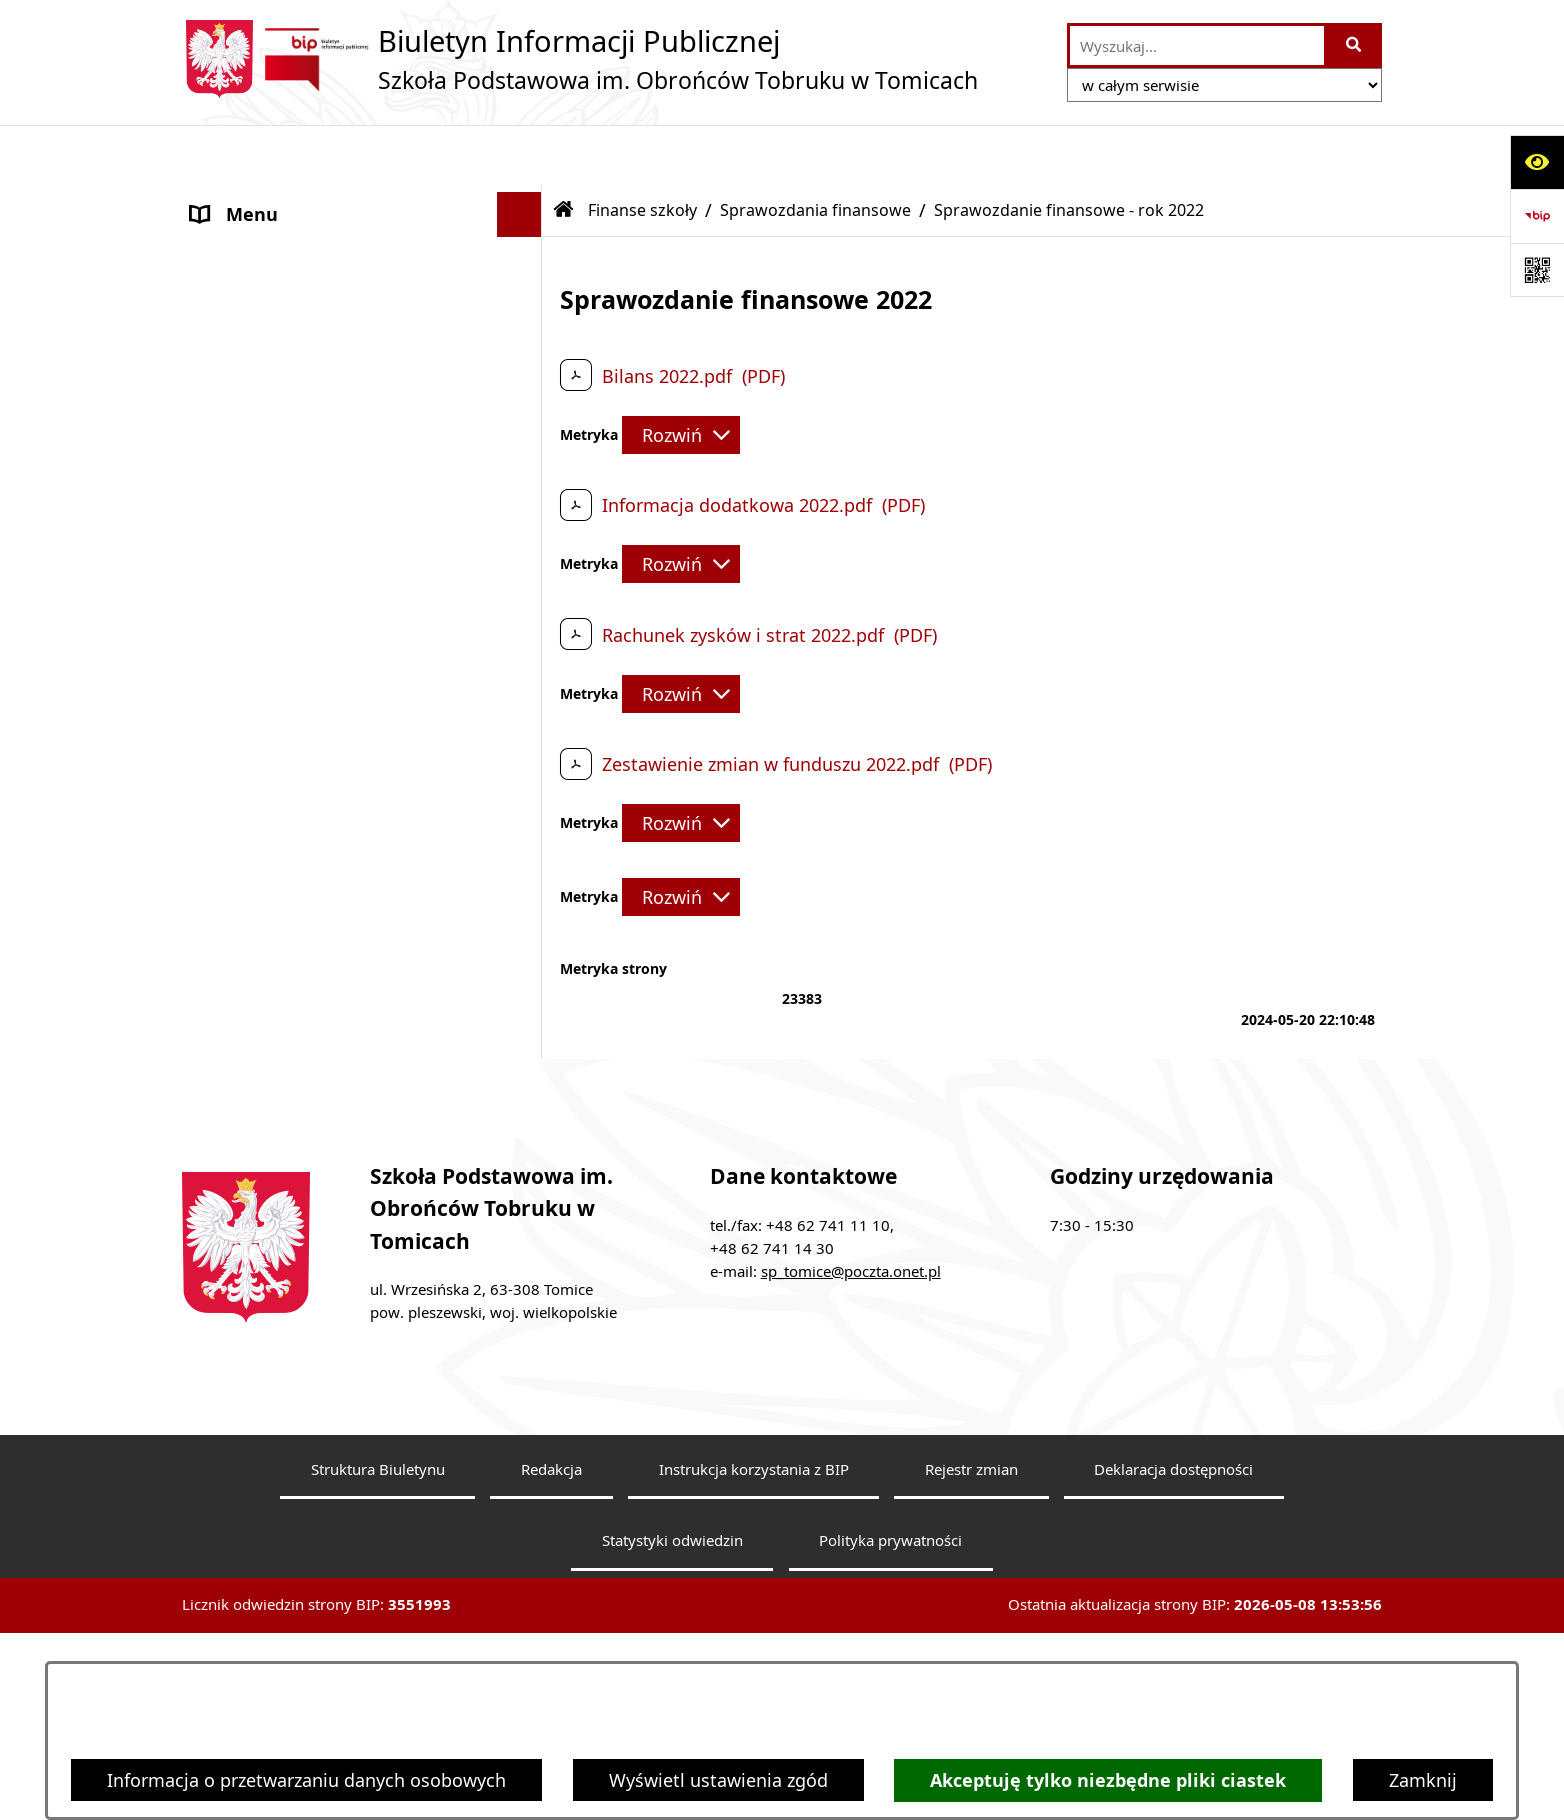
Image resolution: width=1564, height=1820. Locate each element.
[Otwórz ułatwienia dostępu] (1537, 162)
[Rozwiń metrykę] (681, 375)
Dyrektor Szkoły (257, 199)
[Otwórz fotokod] (1537, 270)
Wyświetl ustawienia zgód (718, 1780)
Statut (217, 289)
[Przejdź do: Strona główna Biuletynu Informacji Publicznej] (564, 150)
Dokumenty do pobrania (294, 1044)
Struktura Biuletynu (378, 1586)
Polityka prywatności (890, 1658)
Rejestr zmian (971, 1586)
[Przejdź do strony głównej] (580, 59)
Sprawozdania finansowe (815, 150)
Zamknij (1423, 1780)
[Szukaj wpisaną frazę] (1354, 45)
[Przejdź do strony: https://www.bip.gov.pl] (1537, 216)
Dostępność (241, 1134)
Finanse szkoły (252, 334)
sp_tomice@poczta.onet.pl (851, 1388)
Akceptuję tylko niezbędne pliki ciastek (1108, 1780)
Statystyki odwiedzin (672, 1658)
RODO (217, 1089)
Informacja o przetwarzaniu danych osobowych (306, 1780)
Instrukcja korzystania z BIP (754, 1586)
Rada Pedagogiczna (273, 244)
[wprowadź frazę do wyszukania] (1197, 45)
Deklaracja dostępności (1173, 1586)
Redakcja (551, 1586)
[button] (524, 200)
